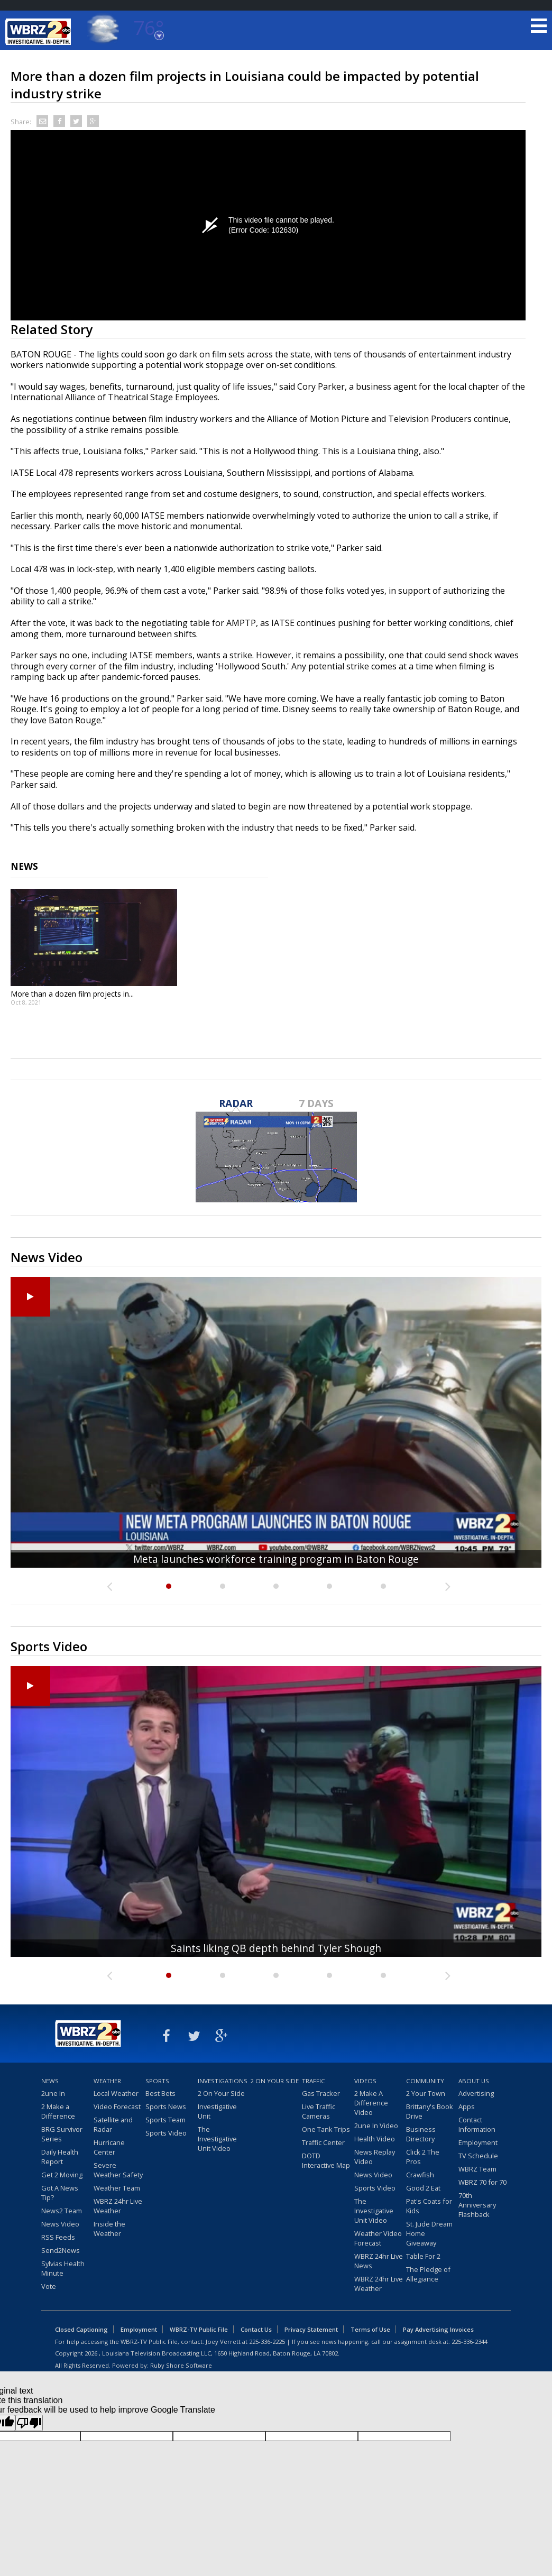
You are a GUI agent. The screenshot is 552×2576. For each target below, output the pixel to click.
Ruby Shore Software (181, 2365)
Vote (48, 2286)
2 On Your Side (221, 2093)
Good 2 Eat (423, 2188)
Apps (466, 2106)
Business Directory (421, 2133)
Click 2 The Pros (422, 2156)
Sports (157, 2081)
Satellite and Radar (113, 2124)
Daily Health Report (59, 2156)
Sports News (165, 2106)
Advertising (476, 2093)
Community (425, 2081)
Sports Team (165, 2119)
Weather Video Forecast (378, 2238)
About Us (473, 2081)
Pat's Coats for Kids (429, 2205)
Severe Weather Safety (118, 2169)
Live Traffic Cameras (318, 2111)
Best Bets (160, 2093)
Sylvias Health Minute (63, 2268)
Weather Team (117, 2188)
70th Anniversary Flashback (477, 2205)
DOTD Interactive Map (326, 2160)
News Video (60, 2224)
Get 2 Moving (61, 2174)
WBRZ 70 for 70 (482, 2182)
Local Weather (116, 2093)
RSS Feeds (58, 2237)
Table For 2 (423, 2256)
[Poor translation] (29, 2423)
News (50, 2081)
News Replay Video (374, 2156)
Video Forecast (117, 2106)
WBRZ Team (477, 2169)
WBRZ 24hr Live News (378, 2260)
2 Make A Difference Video (371, 2103)
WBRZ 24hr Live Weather (118, 2205)
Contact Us (256, 2329)
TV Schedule (478, 2155)
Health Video (374, 2138)
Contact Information (476, 2124)
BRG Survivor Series (61, 2133)
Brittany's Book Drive (429, 2111)
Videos (365, 2081)
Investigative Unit (217, 2111)
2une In (53, 2093)
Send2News (60, 2250)
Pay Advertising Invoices (438, 2329)
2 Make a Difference (58, 2111)
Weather (107, 2081)
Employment (478, 2142)
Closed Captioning (81, 2329)
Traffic (313, 2081)
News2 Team (61, 2210)
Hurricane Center (109, 2147)
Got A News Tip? (59, 2192)
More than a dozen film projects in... (72, 994)
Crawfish (420, 2174)
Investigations (222, 2081)
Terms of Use (370, 2329)
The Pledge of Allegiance (428, 2274)
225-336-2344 (469, 2341)
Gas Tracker (321, 2093)
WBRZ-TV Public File (199, 2329)
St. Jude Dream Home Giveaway (429, 2233)
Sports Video (166, 2133)
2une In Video (376, 2125)
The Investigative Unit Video (217, 2138)
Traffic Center (323, 2142)
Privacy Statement (311, 2329)
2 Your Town (425, 2093)
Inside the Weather (109, 2228)
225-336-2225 (267, 2341)
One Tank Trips (326, 2129)
